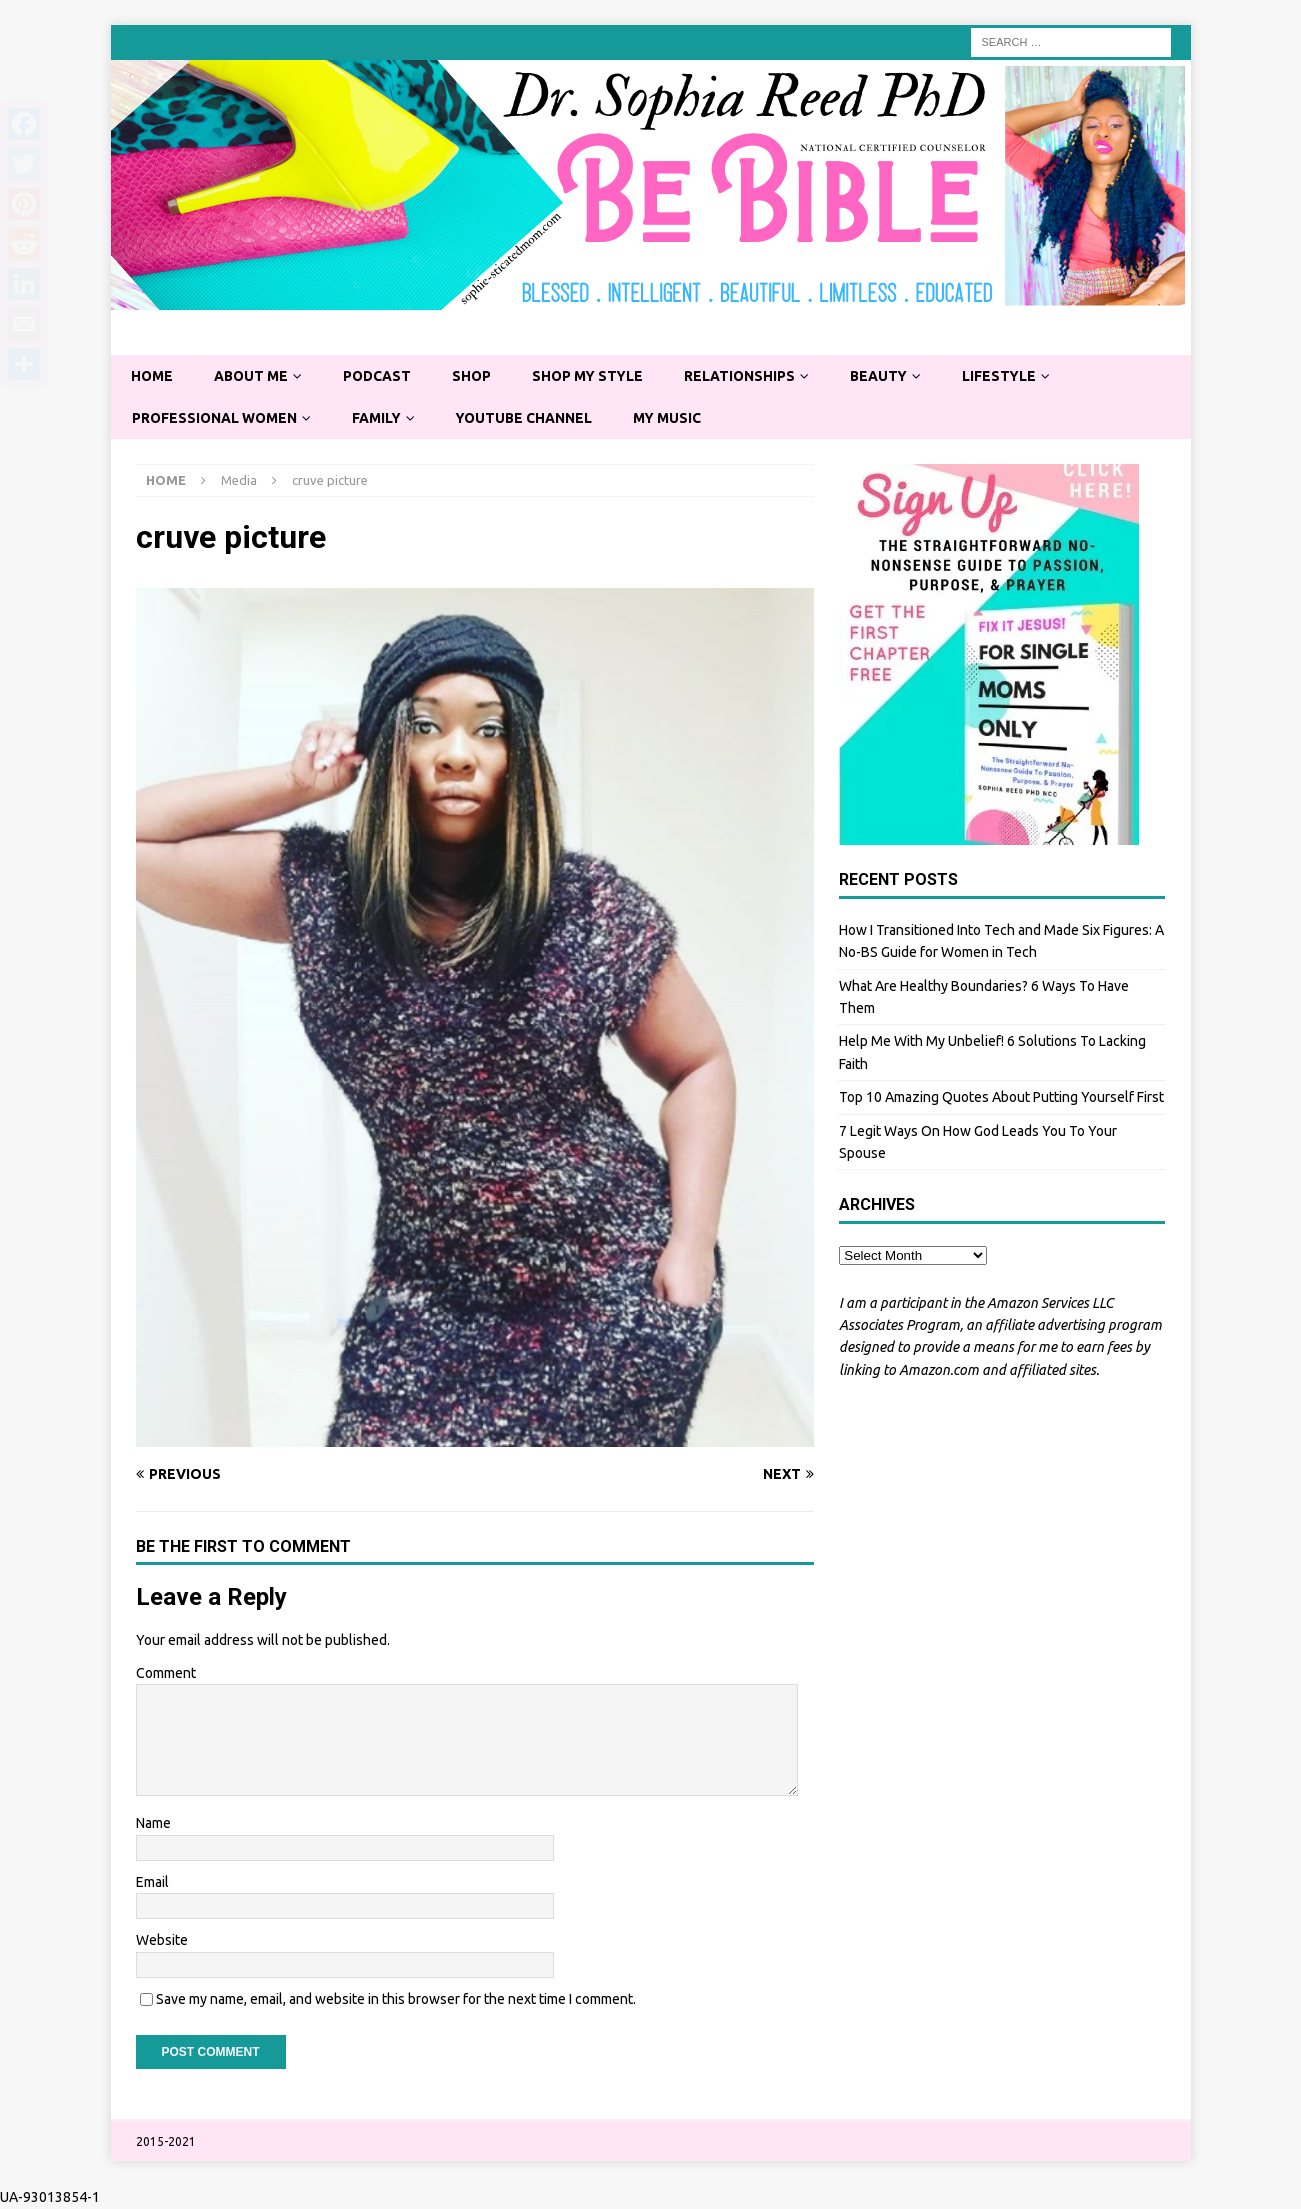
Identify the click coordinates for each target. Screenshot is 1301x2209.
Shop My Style (594, 376)
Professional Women (216, 418)
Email (152, 1883)
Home (152, 376)
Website (162, 1941)
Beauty (888, 376)
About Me (253, 376)
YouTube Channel (529, 418)
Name (153, 1824)
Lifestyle (1010, 376)
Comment (166, 1673)
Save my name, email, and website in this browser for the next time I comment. (396, 1999)
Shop (476, 376)
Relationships (748, 376)
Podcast (380, 376)
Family (380, 418)
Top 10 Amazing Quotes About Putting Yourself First (1001, 1098)
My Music (674, 418)
